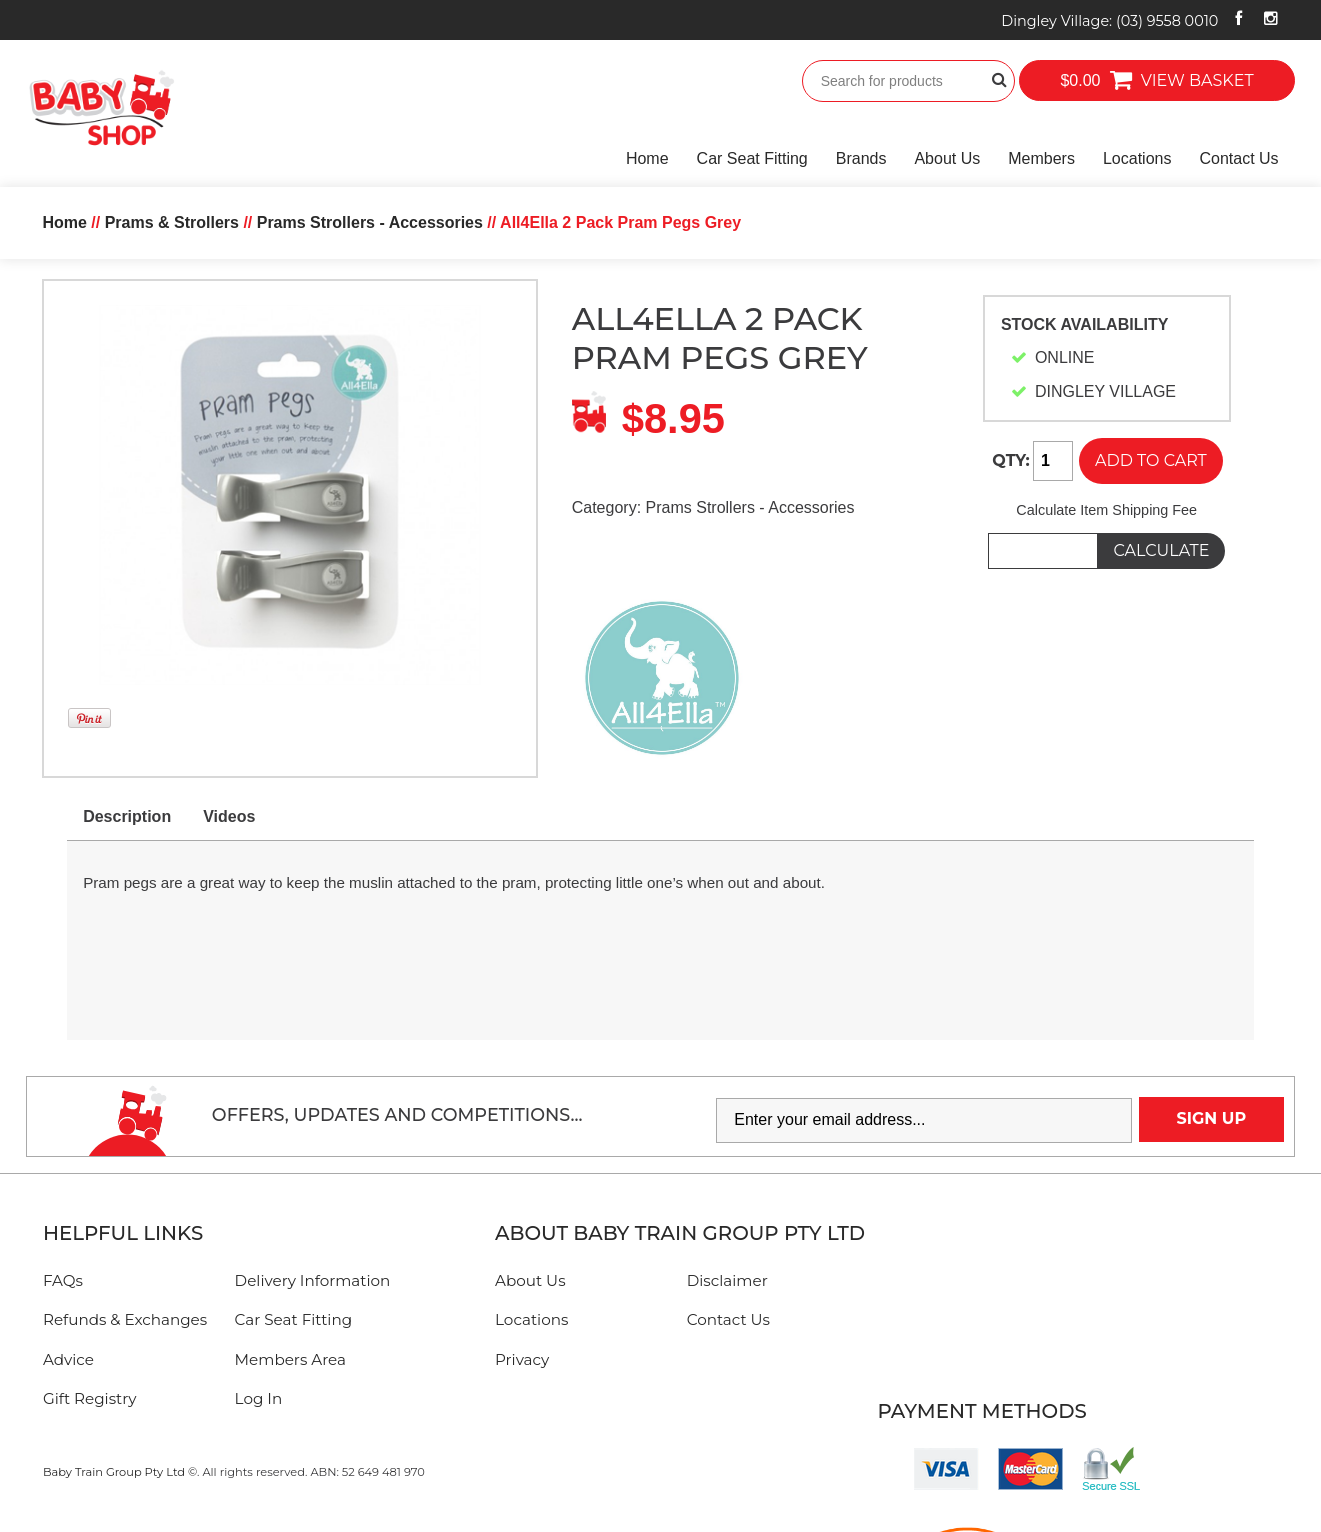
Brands (861, 158)
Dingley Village (1109, 21)
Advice (68, 1359)
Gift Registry (90, 1398)
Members (1041, 158)
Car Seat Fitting (752, 158)
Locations (1137, 158)
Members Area (290, 1359)
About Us (947, 158)
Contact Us (1238, 158)
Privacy (522, 1359)
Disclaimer (727, 1280)
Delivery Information (313, 1280)
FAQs (63, 1280)
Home (647, 158)
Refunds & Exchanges (125, 1319)
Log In (259, 1398)
